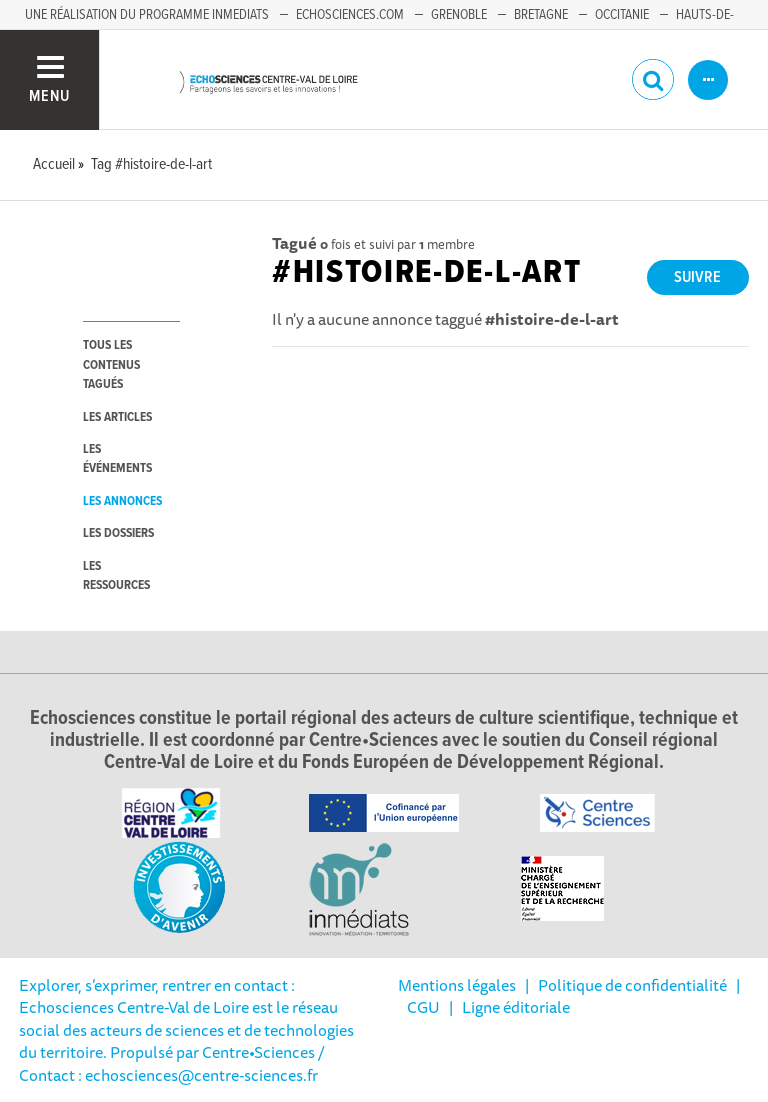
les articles (117, 417)
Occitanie (622, 15)
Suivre (697, 277)
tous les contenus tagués (111, 365)
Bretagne (541, 15)
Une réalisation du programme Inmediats (147, 15)
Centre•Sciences (258, 1052)
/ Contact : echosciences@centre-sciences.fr (172, 1063)
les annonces (122, 501)
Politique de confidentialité (632, 985)
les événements (117, 459)
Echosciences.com (350, 15)
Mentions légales (457, 985)
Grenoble (459, 15)
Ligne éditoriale (516, 1007)
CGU (423, 1007)
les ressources (116, 576)
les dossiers (118, 533)
